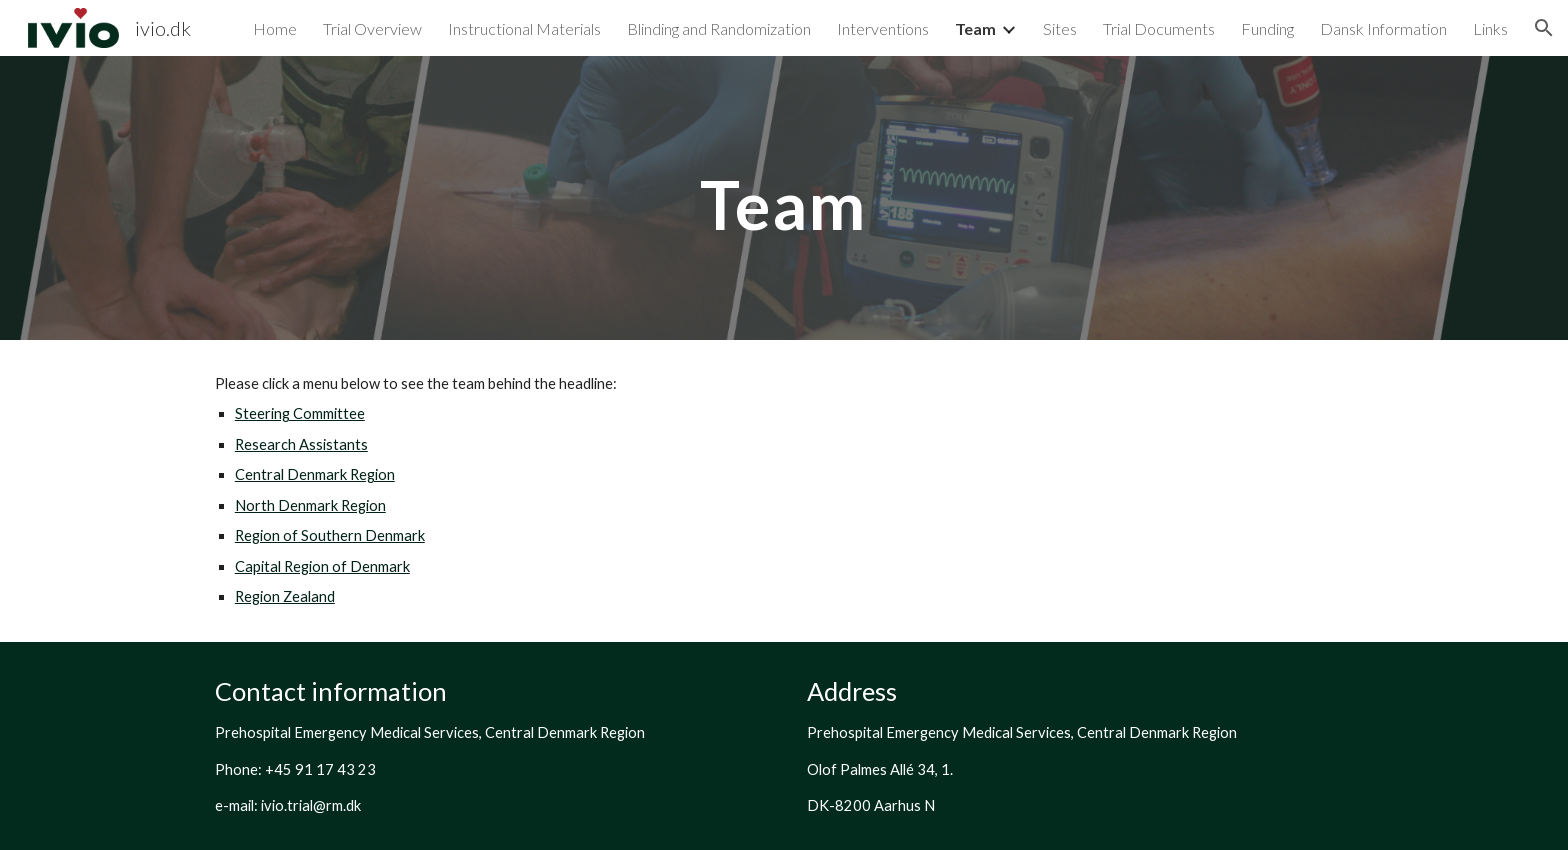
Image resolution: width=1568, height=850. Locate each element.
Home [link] (275, 28)
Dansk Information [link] (1383, 28)
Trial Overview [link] (372, 28)
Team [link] (975, 28)
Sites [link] (1060, 28)
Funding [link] (1267, 28)
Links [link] (1490, 28)
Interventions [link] (883, 28)
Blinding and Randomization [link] (719, 28)
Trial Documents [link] (1159, 28)
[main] (784, 197)
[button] (1544, 28)
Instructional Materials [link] (524, 28)
